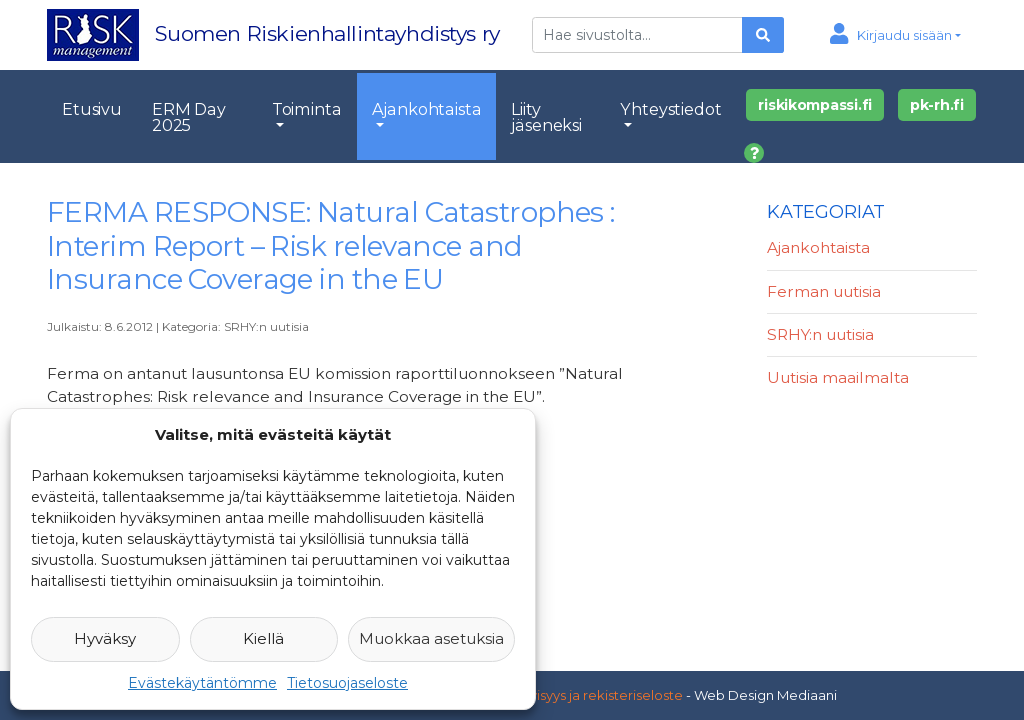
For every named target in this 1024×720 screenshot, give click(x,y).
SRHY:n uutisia (266, 326)
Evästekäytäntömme (202, 683)
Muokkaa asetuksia (431, 638)
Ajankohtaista (427, 109)
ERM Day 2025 (189, 117)
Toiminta (307, 109)
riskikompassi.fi (815, 105)
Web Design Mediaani (765, 695)
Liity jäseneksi (546, 117)
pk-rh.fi (937, 105)
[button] (895, 35)
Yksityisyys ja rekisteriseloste (591, 695)
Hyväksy (105, 638)
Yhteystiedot (670, 109)
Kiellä (263, 638)
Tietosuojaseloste (347, 683)
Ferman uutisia (824, 291)
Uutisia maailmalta (838, 377)
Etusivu (92, 109)
